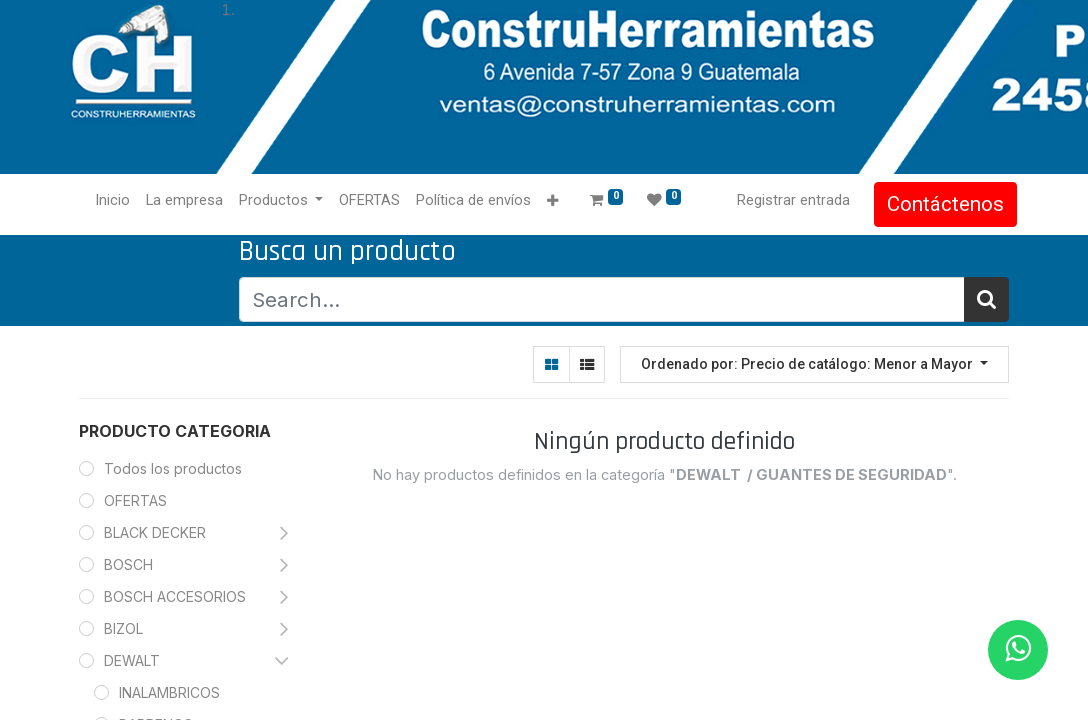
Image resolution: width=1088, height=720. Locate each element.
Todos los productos (173, 468)
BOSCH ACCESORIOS (175, 596)
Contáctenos (937, 204)
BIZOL (123, 628)
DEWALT (134, 660)
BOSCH (128, 564)
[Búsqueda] (986, 299)
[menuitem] (120, 201)
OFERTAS (135, 500)
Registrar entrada (785, 200)
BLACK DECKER (155, 532)
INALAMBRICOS (169, 692)
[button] (561, 201)
